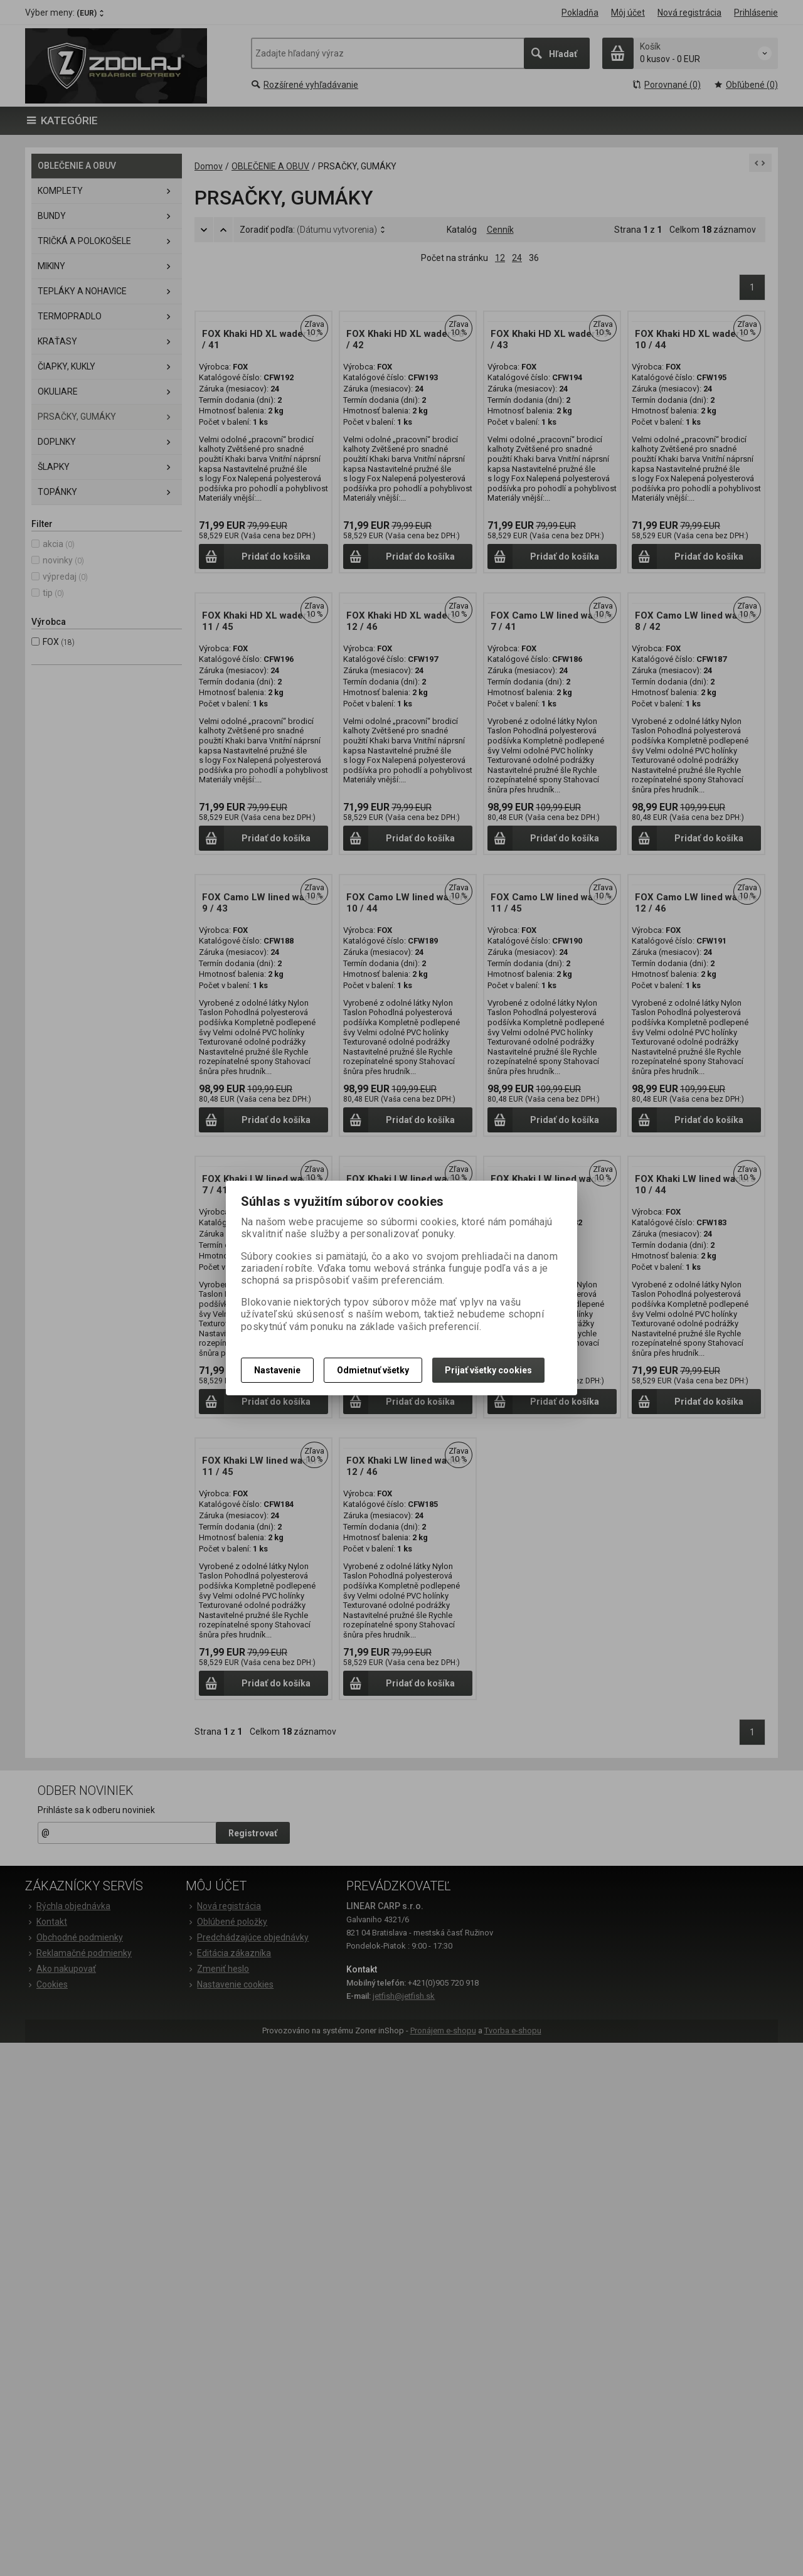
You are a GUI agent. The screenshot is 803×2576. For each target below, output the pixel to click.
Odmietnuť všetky (373, 1370)
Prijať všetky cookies (488, 1370)
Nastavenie (277, 1370)
